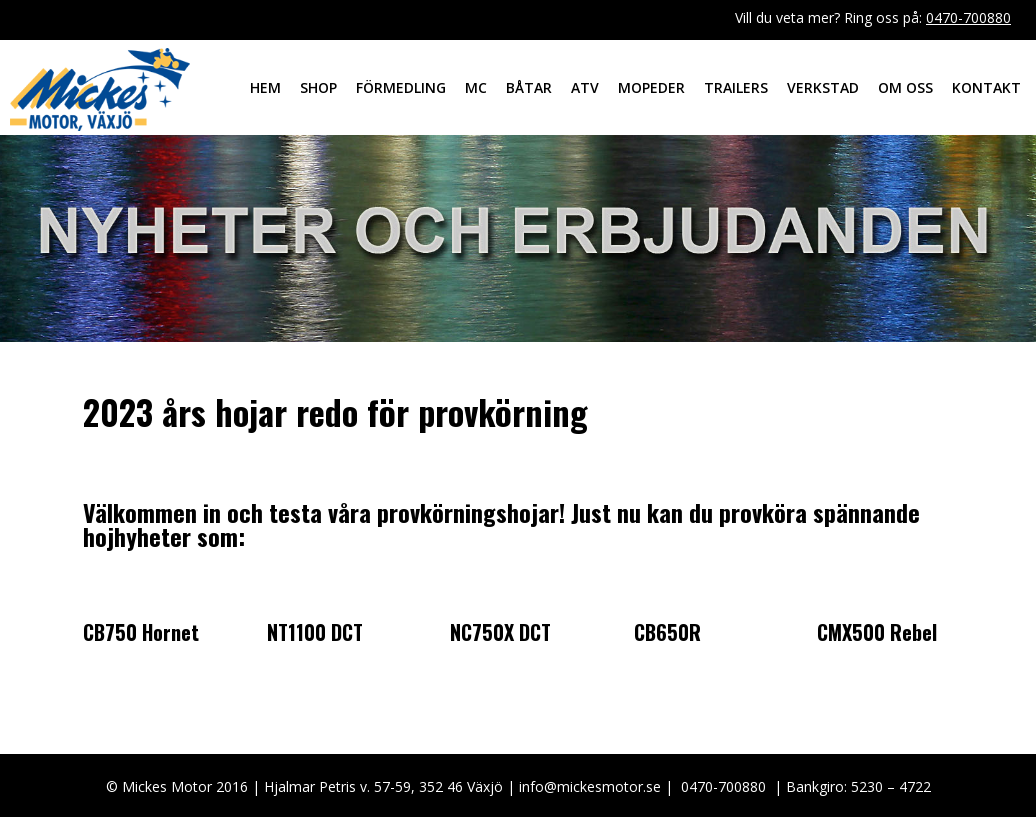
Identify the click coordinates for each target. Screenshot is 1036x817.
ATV (585, 87)
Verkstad (823, 87)
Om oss (905, 87)
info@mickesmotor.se (590, 786)
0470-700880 (968, 17)
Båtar (529, 87)
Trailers (736, 87)
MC (476, 87)
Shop (318, 87)
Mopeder (651, 87)
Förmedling (401, 87)
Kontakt (986, 87)
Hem (265, 87)
